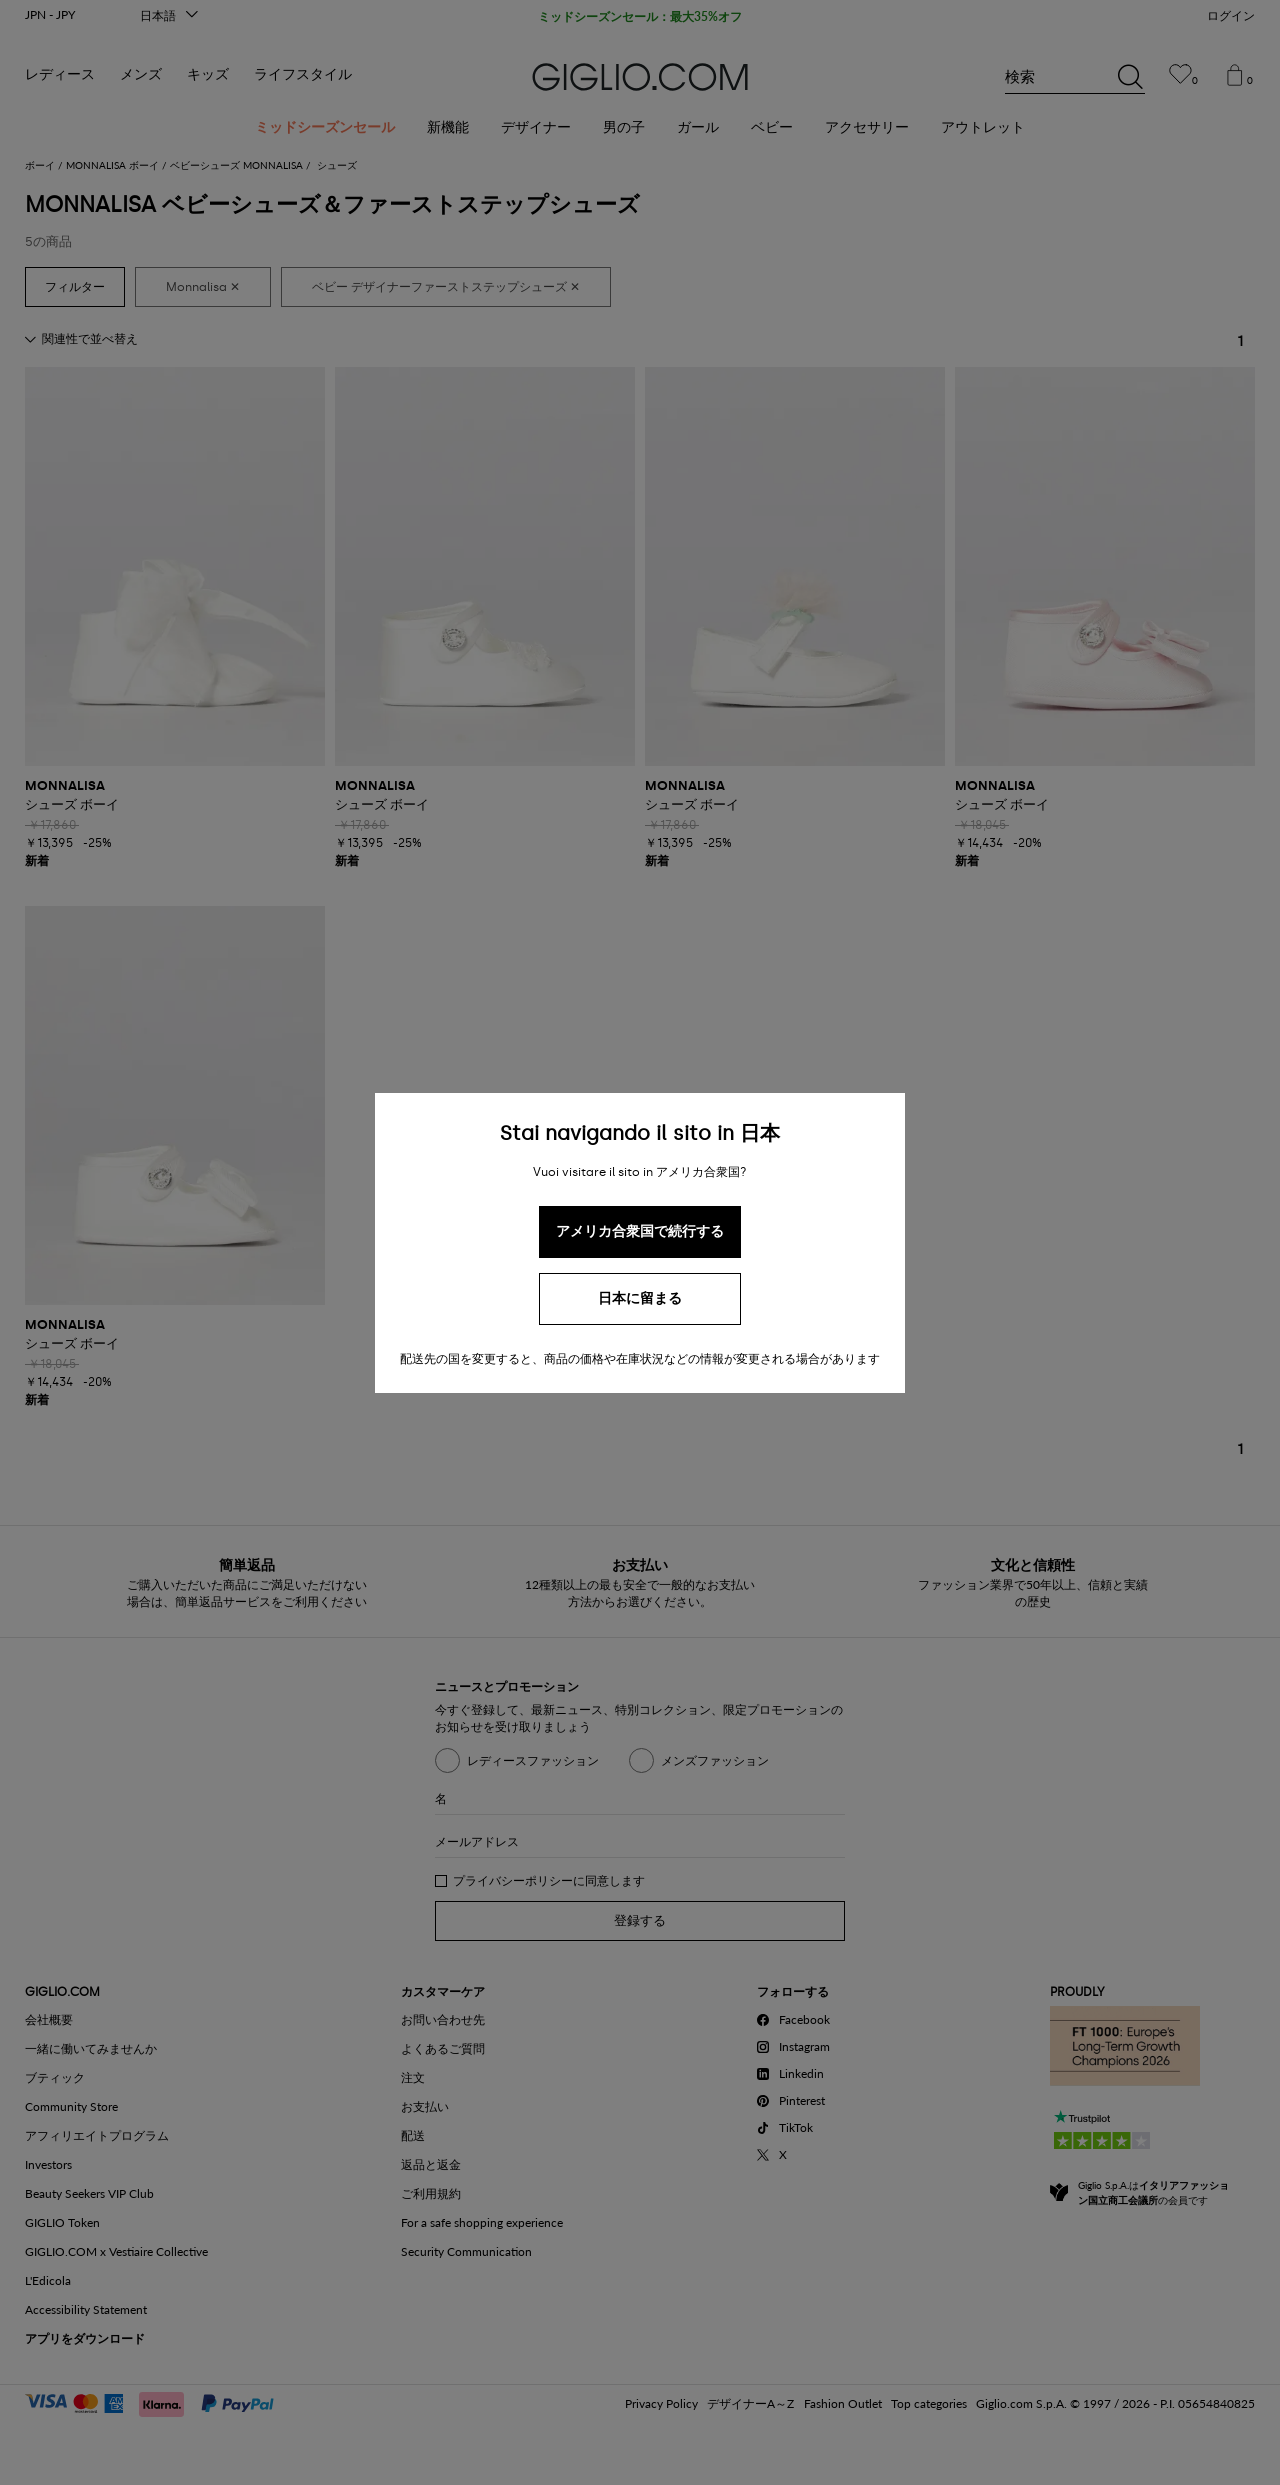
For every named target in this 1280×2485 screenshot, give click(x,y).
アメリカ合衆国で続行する (640, 1231)
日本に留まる (640, 1298)
